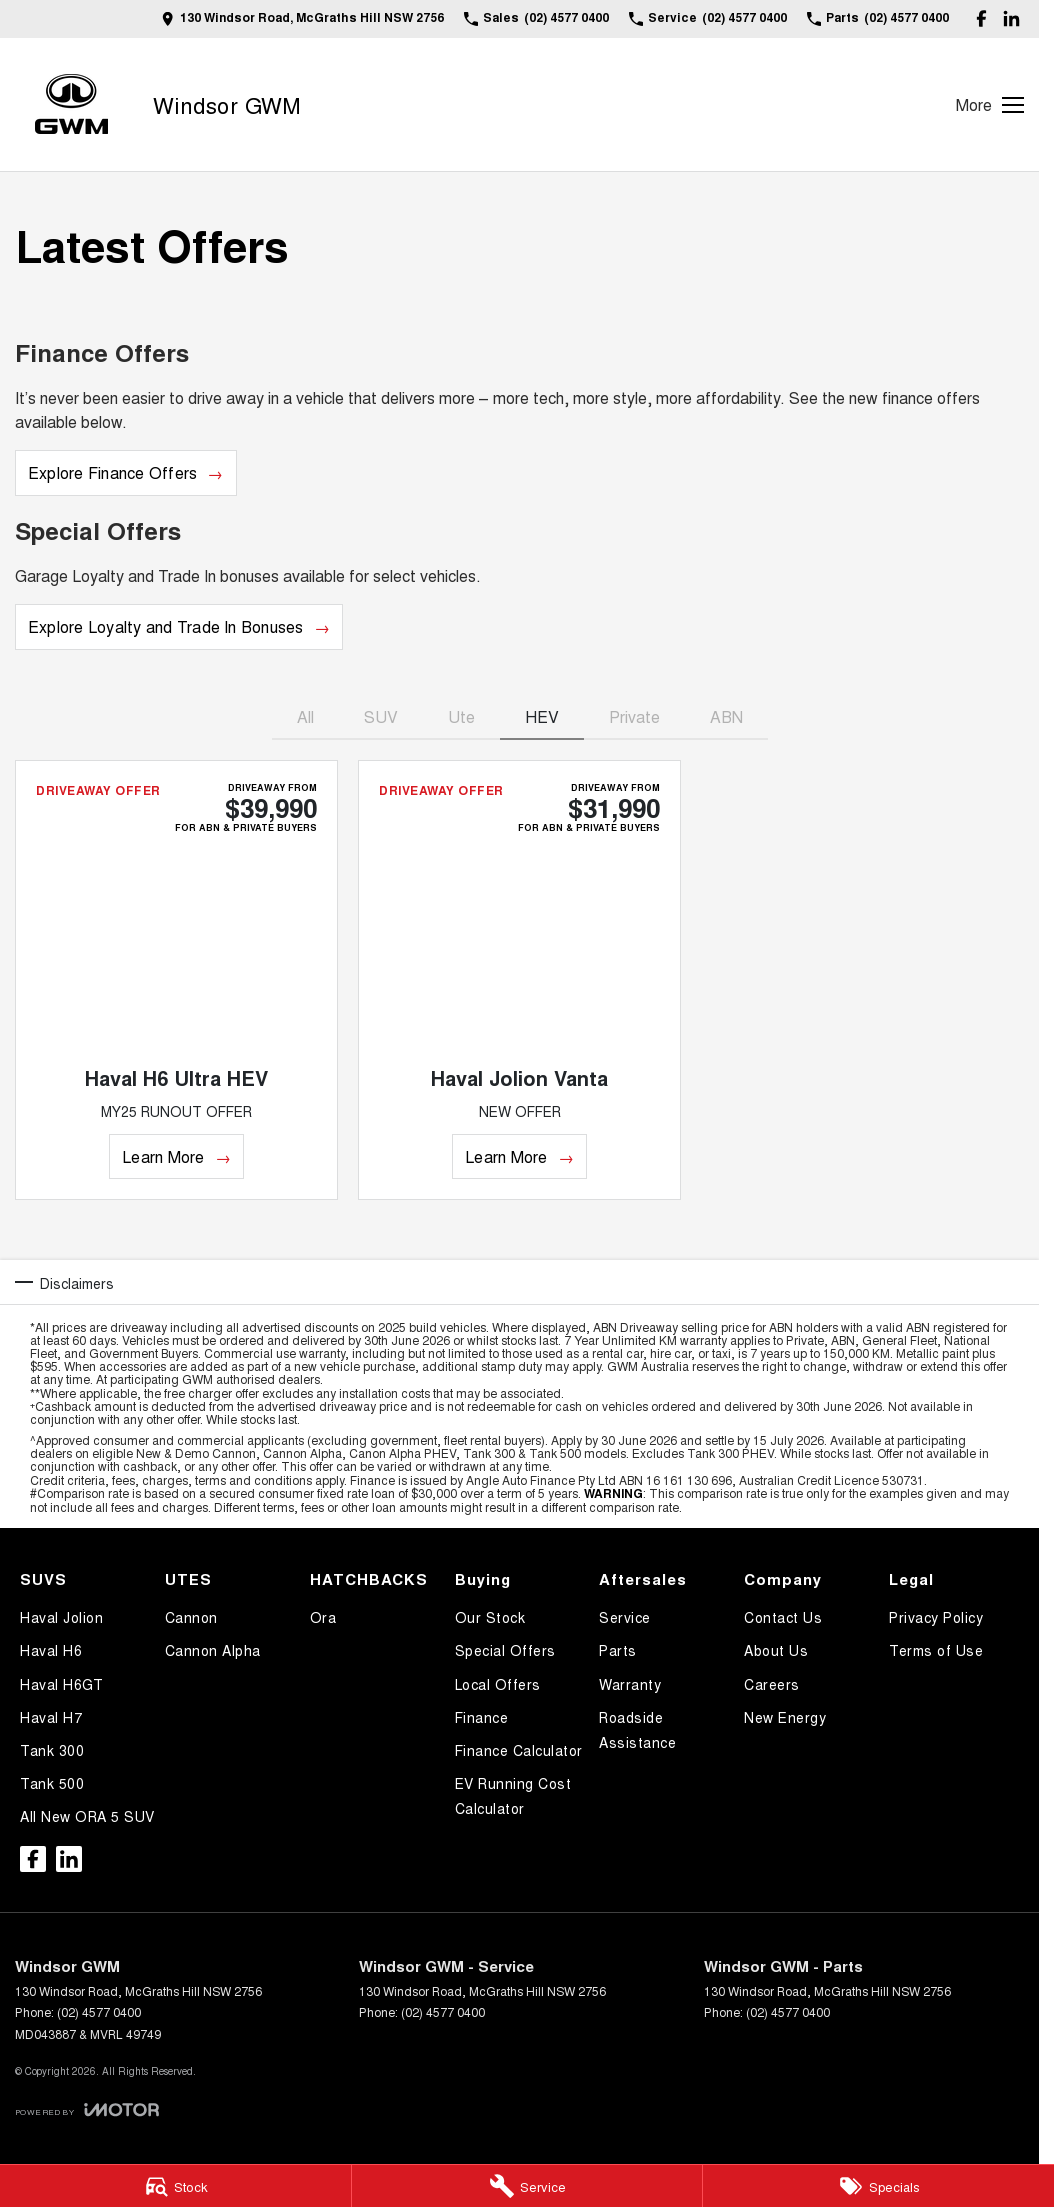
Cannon (191, 1617)
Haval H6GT (61, 1684)
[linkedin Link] (1011, 18)
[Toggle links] (87, 2109)
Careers (772, 1684)
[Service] (527, 2186)
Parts (618, 1650)
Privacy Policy (936, 1617)
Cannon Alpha (213, 1650)
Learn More (163, 1156)
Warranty (630, 1684)
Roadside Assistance (637, 1729)
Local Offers (498, 1684)
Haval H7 (51, 1717)
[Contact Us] (302, 18)
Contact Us (783, 1617)
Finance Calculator (519, 1750)
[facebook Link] (981, 18)
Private (634, 716)
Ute (461, 716)
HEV (542, 716)
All (305, 716)
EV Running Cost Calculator (513, 1795)
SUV (381, 716)
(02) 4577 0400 (99, 2011)
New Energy (785, 1717)
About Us (776, 1650)
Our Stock (490, 1617)
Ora (323, 1617)
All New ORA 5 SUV (87, 1816)
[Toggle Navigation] (990, 105)
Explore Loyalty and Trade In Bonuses (166, 626)
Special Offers (505, 1650)
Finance (482, 1717)
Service (625, 1617)
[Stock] (175, 2186)
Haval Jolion (61, 1617)
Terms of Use (936, 1650)
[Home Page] (71, 104)
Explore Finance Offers (112, 472)
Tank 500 (52, 1783)
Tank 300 (52, 1750)
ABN (726, 716)
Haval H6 (51, 1650)
